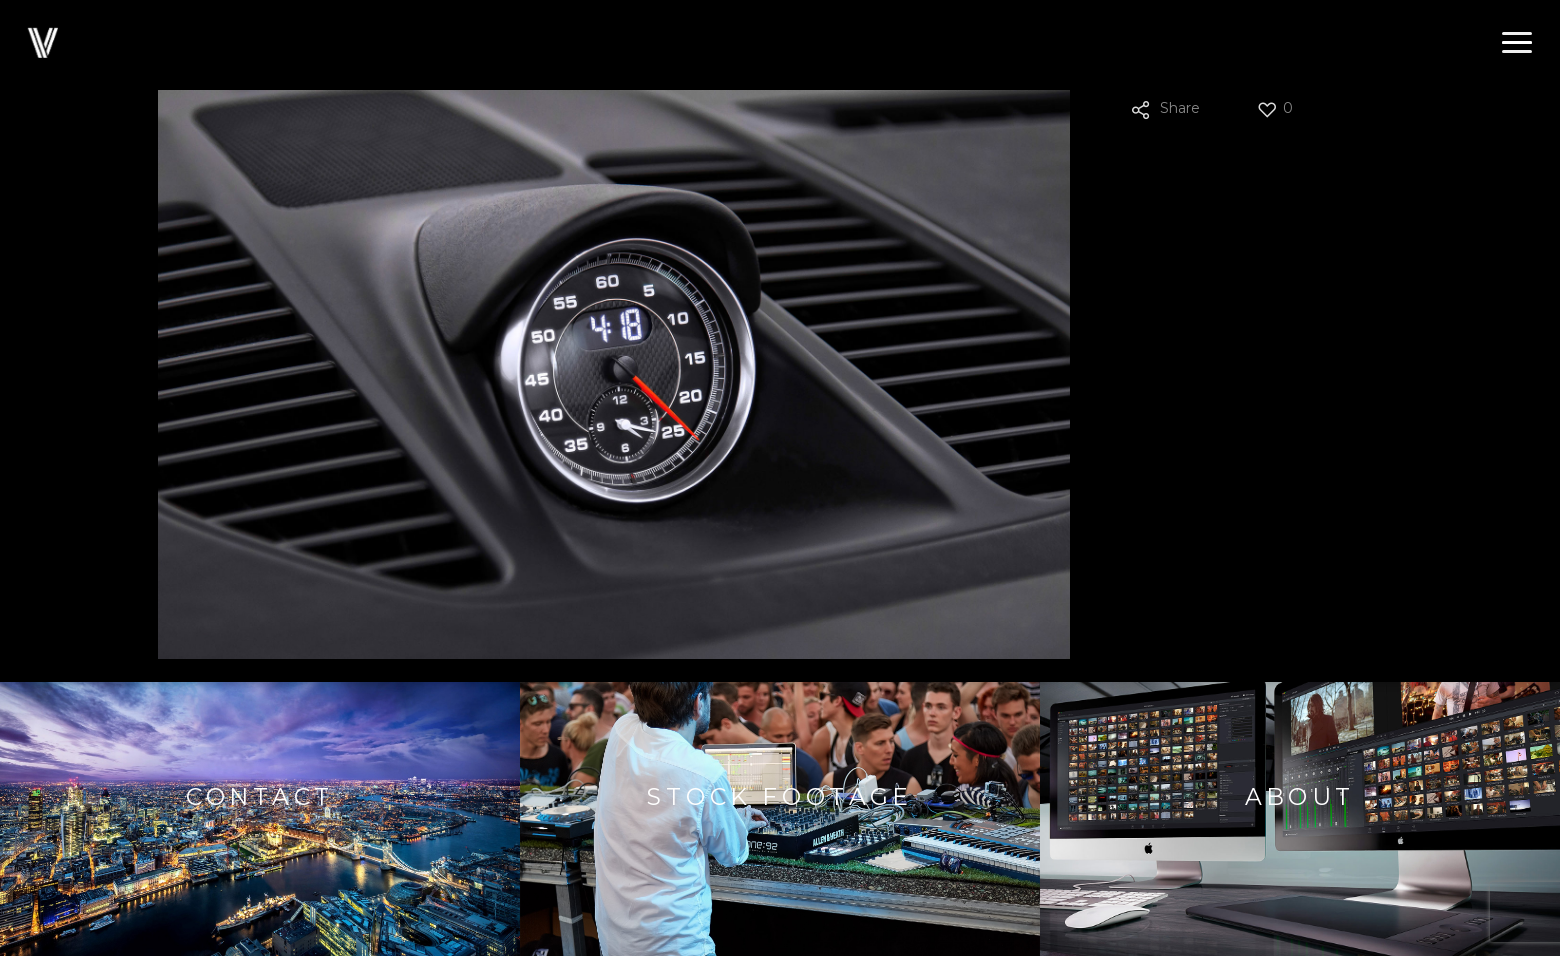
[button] (1517, 43)
